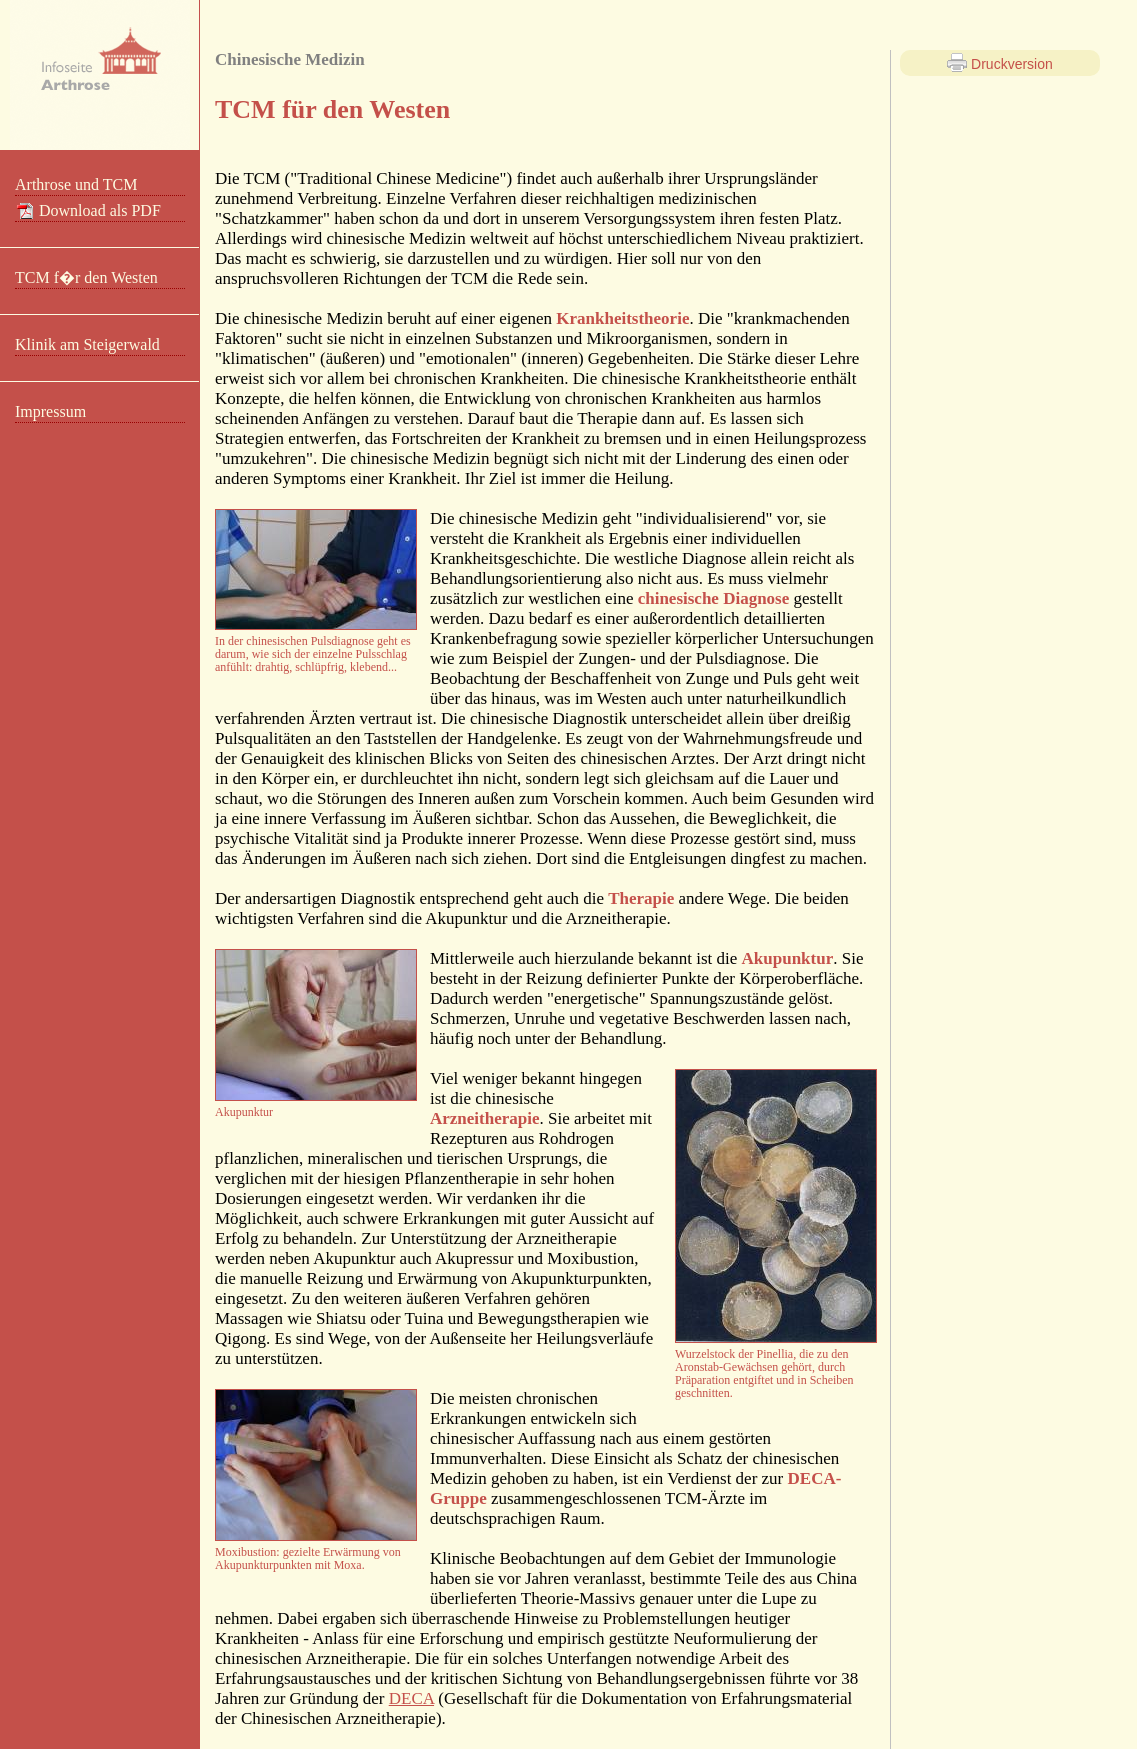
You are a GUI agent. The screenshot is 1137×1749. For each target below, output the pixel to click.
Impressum (50, 411)
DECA (411, 1698)
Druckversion (1000, 63)
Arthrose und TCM (76, 184)
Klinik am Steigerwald (87, 344)
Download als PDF (88, 211)
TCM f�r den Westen (86, 277)
